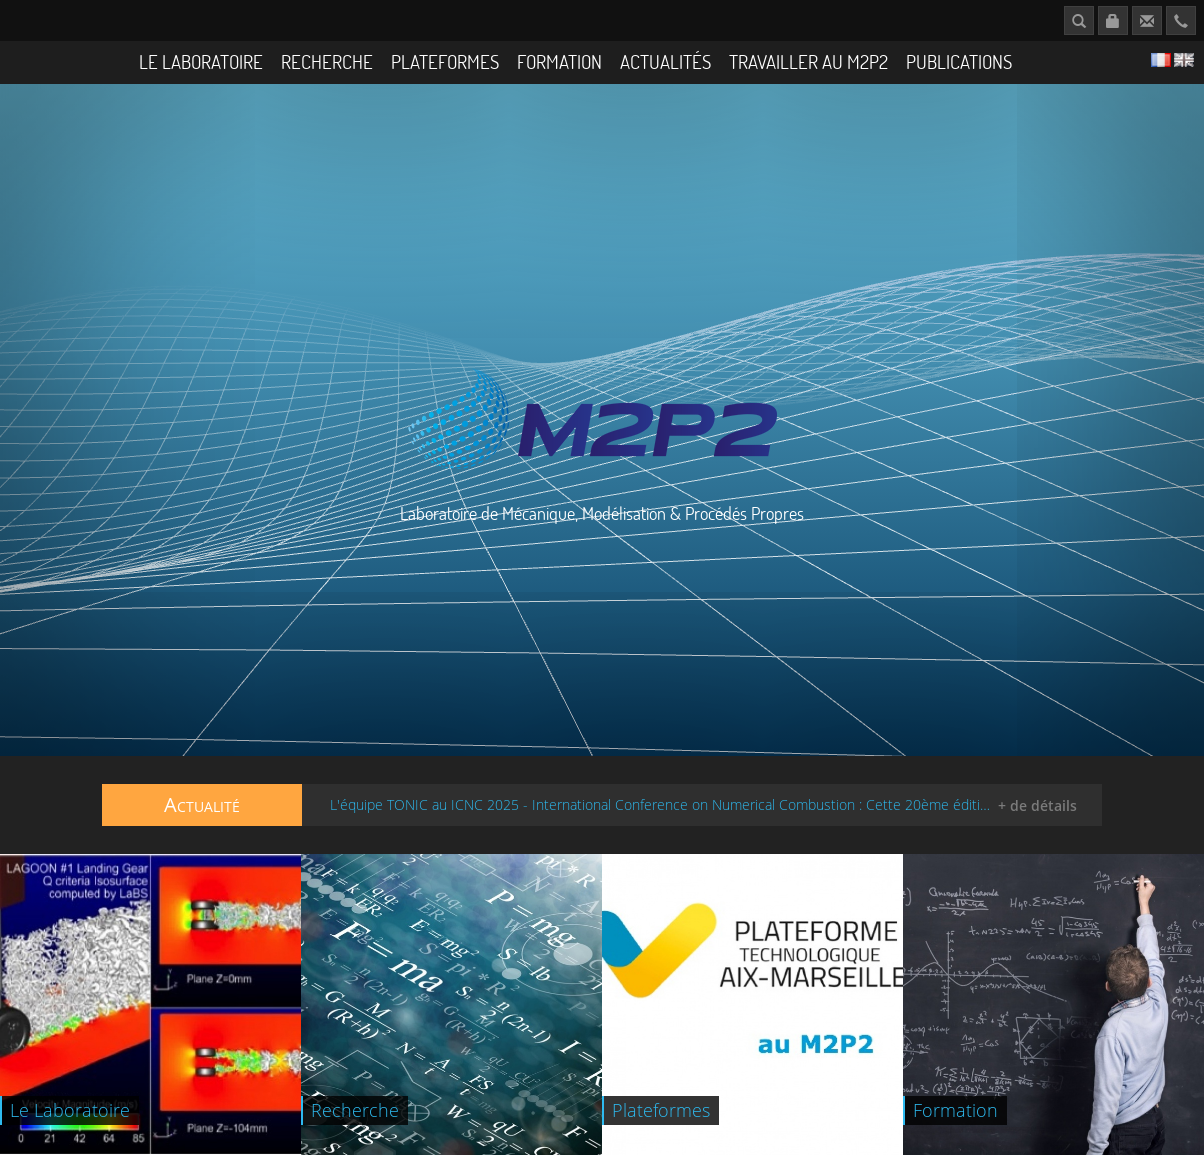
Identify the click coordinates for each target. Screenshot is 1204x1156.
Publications (959, 61)
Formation (559, 61)
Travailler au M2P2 (808, 61)
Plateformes (445, 61)
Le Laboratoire (201, 61)
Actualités (665, 61)
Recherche (327, 61)
